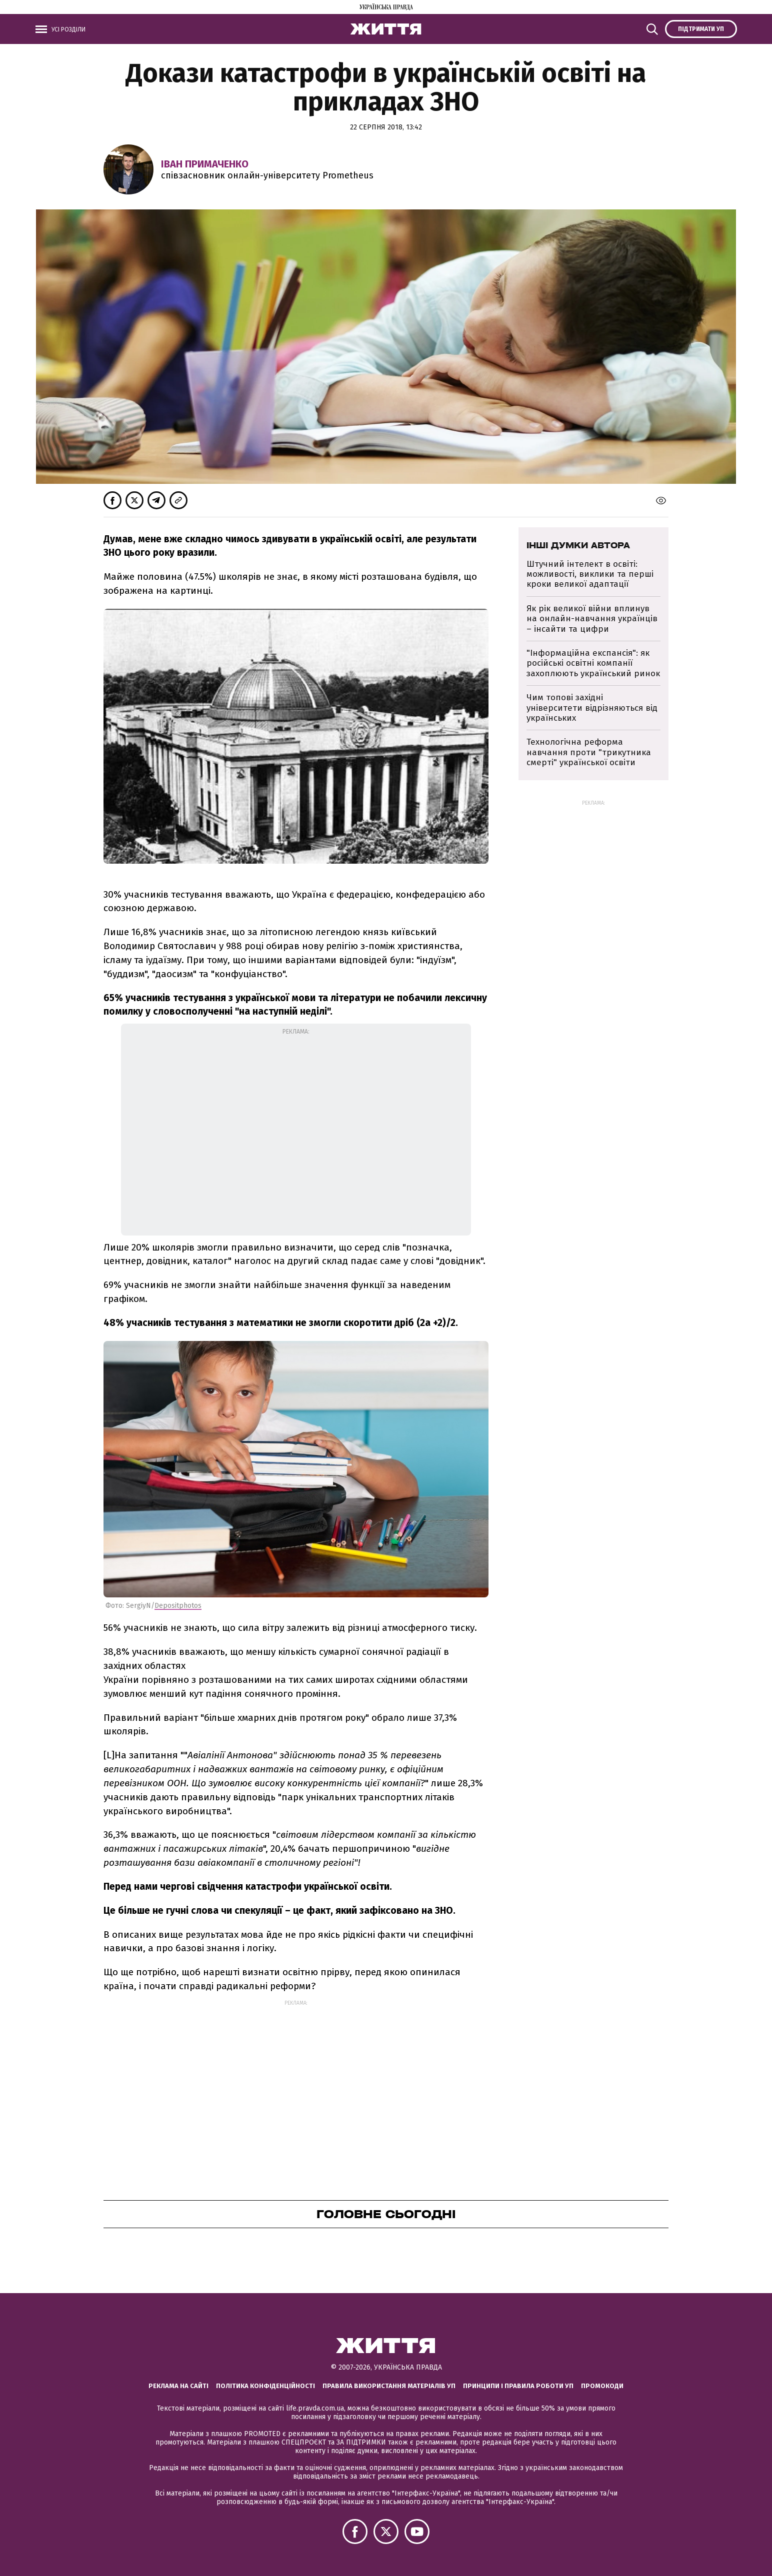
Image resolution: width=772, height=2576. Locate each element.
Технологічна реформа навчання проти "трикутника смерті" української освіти (588, 752)
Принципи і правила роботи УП (518, 2386)
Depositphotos (178, 1605)
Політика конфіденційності (265, 2386)
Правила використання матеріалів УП (389, 2386)
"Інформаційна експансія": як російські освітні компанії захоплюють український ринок (593, 663)
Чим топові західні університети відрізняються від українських (592, 707)
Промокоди (602, 2386)
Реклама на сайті (178, 2386)
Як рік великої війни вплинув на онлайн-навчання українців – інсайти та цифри (592, 618)
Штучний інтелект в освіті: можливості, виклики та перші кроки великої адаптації (590, 574)
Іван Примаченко (204, 164)
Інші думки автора (578, 545)
